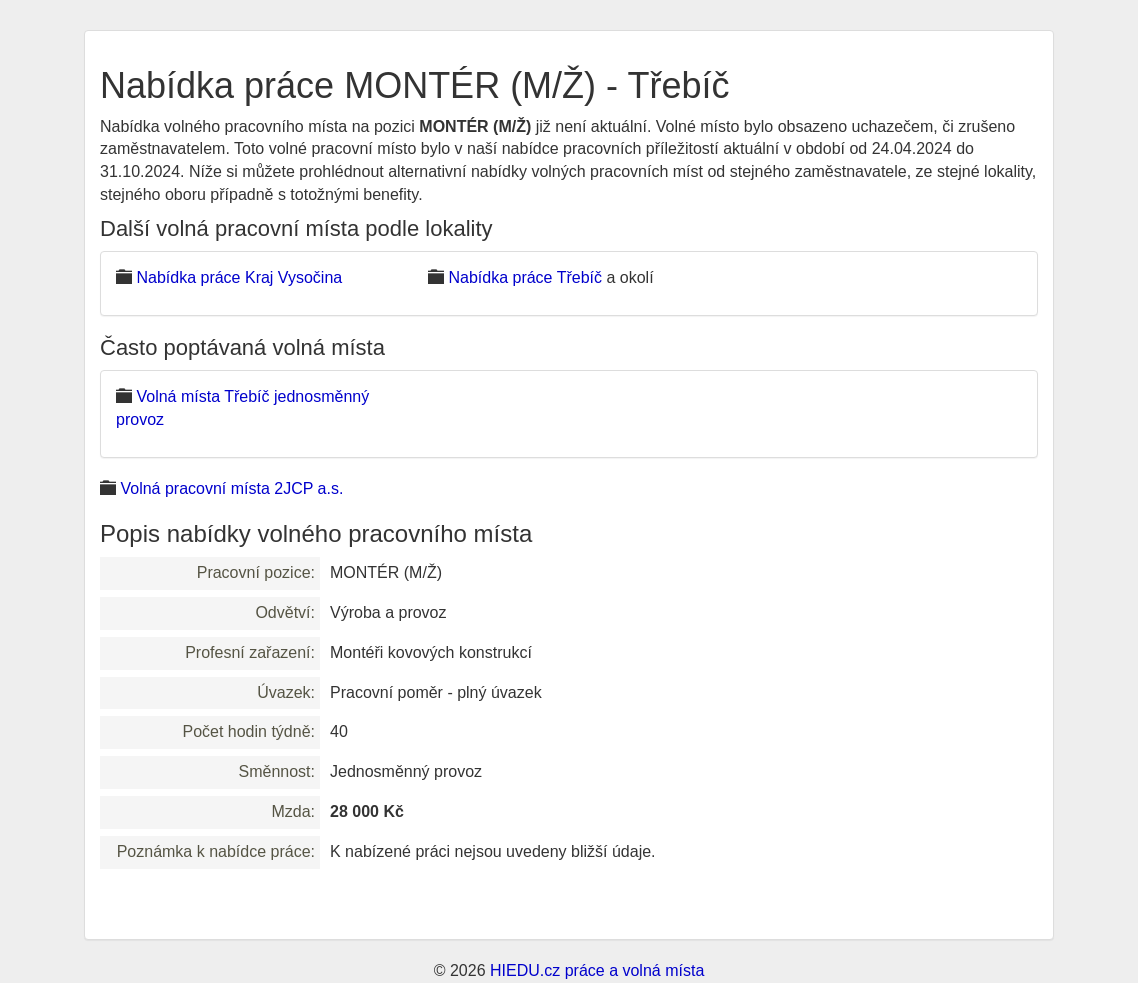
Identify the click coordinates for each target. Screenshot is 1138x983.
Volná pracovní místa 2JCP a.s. (231, 488)
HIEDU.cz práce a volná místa (597, 970)
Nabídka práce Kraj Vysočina (239, 277)
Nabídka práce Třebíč (525, 277)
